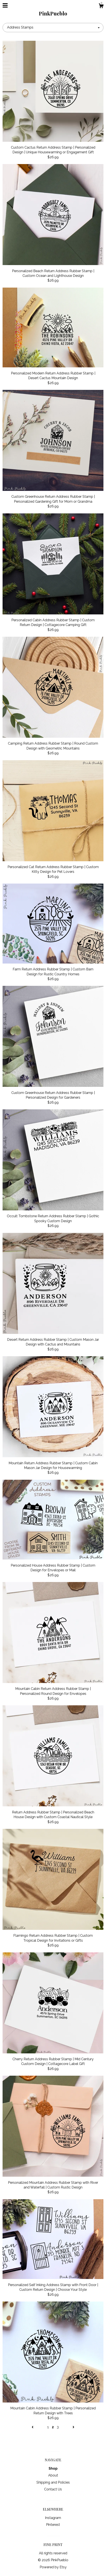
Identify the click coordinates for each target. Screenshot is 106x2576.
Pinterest (53, 2525)
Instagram (53, 2518)
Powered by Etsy (53, 2567)
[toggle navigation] (5, 5)
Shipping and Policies (53, 2482)
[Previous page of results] (32, 2427)
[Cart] (101, 6)
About (53, 2475)
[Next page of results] (73, 2427)
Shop (53, 2468)
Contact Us (53, 2489)
